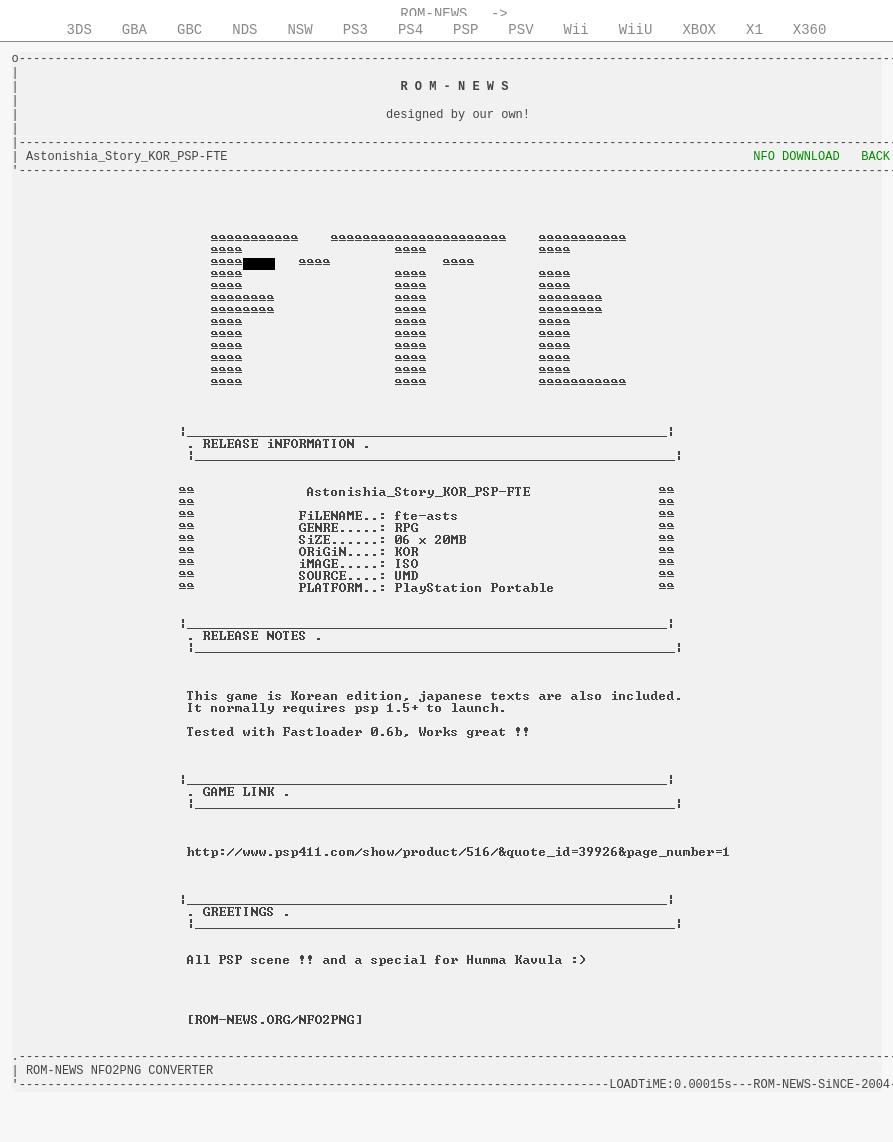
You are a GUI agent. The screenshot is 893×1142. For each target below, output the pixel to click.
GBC (189, 30)
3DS (79, 30)
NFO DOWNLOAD (796, 157)
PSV (520, 30)
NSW (299, 30)
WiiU (636, 30)
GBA (134, 30)
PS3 (355, 30)
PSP (465, 30)
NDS (244, 30)
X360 (810, 30)
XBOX (699, 30)
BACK (875, 157)
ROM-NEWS (433, 14)
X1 (754, 30)
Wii (576, 30)
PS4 (410, 30)
